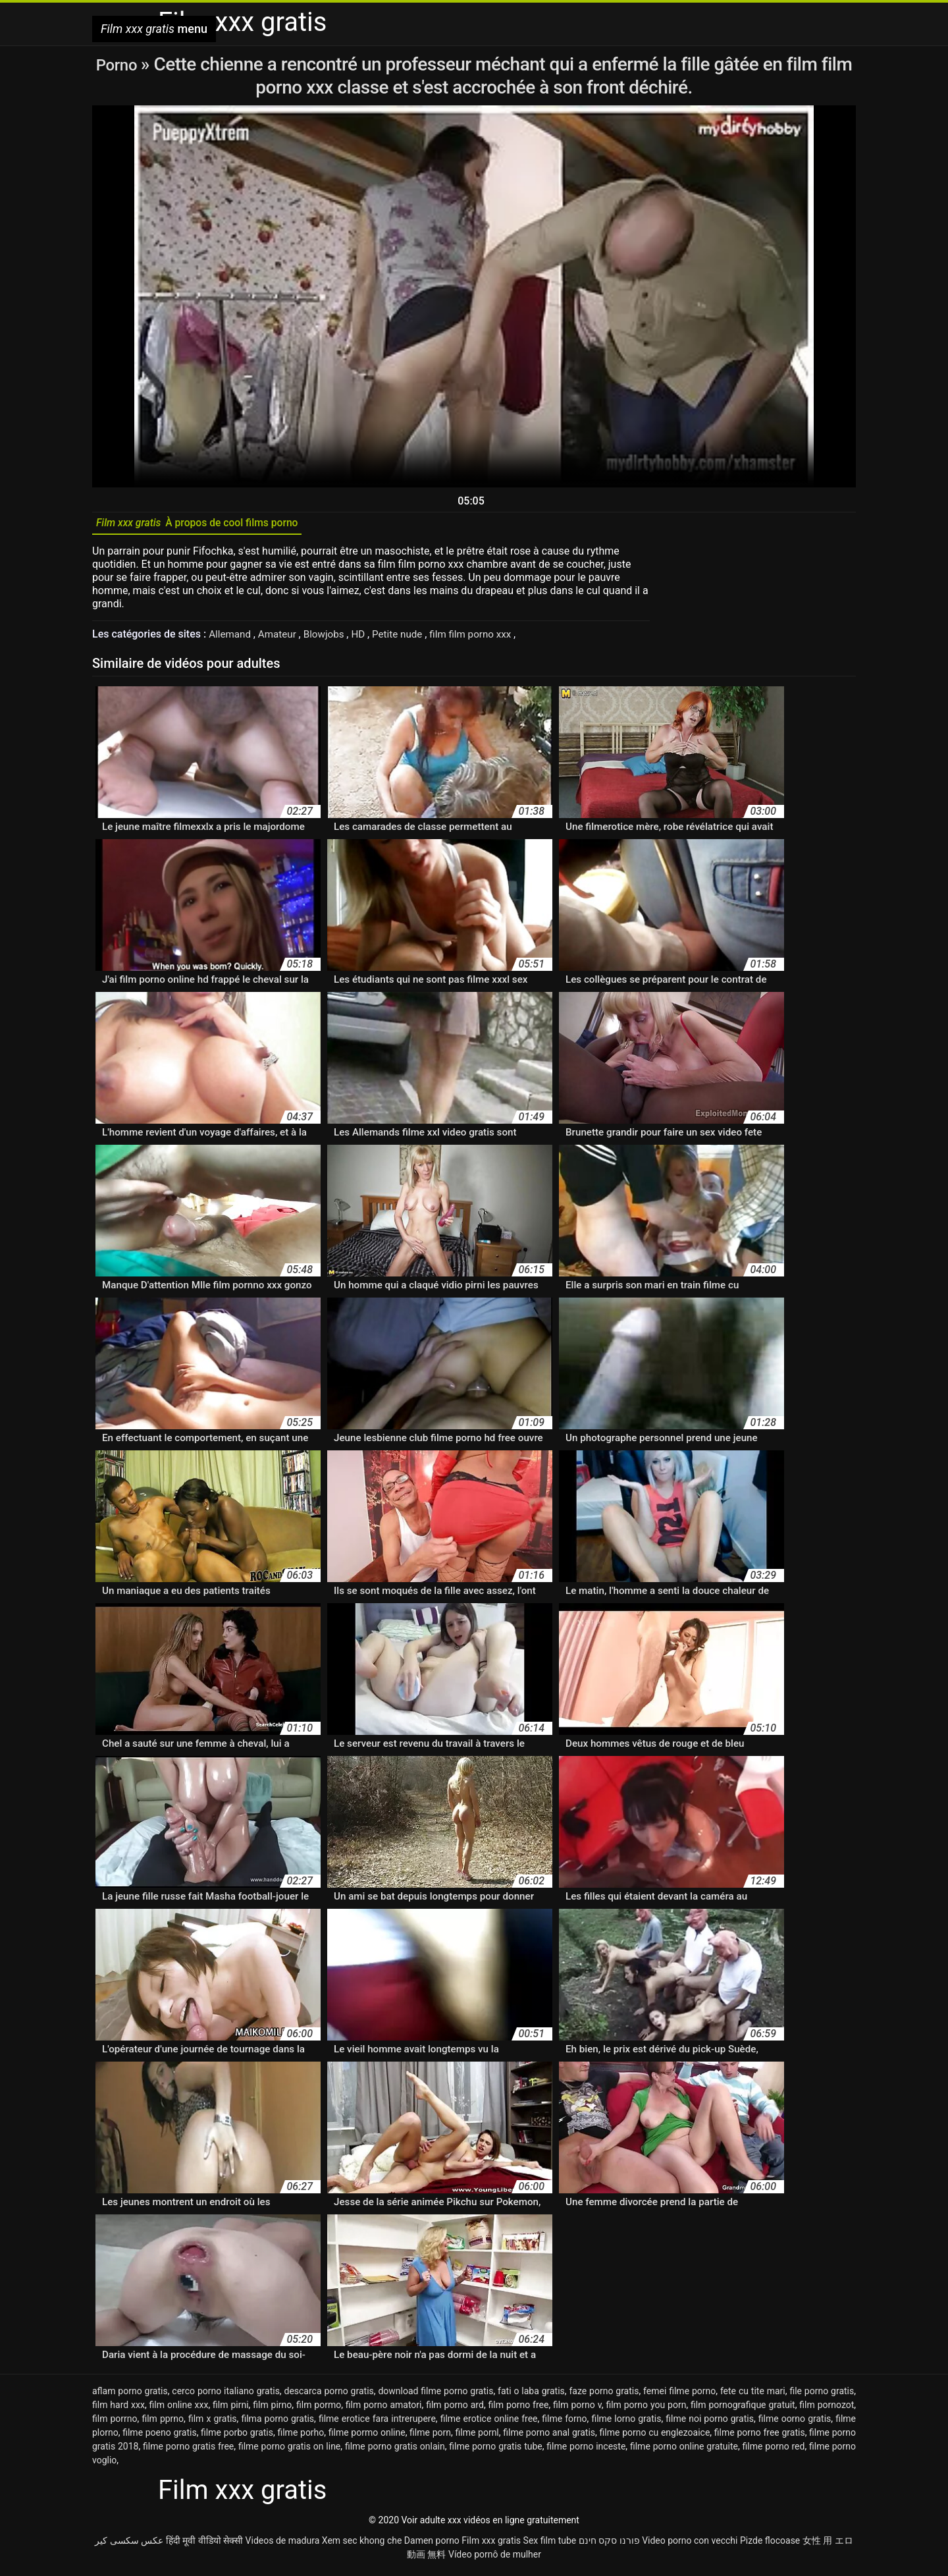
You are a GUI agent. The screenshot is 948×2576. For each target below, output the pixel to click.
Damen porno (432, 2545)
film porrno (115, 2423)
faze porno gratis (604, 2395)
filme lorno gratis (626, 2423)
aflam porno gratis (130, 2395)
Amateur (282, 638)
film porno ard (455, 2409)
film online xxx (179, 2409)
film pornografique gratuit (743, 2409)
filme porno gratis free (188, 2451)
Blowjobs (331, 638)
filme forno (564, 2423)
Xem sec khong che (362, 2545)
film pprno (163, 2423)
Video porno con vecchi (689, 2545)
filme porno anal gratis (549, 2437)
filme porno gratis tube (495, 2451)
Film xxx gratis (491, 2545)
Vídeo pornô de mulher (494, 2559)
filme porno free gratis (759, 2437)
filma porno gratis (277, 2423)
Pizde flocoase (770, 2545)
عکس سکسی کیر (129, 2545)
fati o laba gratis (531, 2395)
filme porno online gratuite (684, 2451)
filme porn (430, 2437)
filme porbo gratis (237, 2437)
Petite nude (407, 638)
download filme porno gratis (435, 2395)
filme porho (300, 2437)
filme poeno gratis (159, 2437)
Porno (118, 64)
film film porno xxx (484, 638)
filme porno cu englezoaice (655, 2437)
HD (366, 638)
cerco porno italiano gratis (226, 2395)
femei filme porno (679, 2395)
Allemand (232, 638)
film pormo (318, 2409)
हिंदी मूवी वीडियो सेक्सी (204, 2545)
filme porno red (774, 2451)
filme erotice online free (489, 2423)
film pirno (272, 2409)
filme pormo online (367, 2437)
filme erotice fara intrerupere (377, 2423)
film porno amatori (384, 2409)
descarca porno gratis (329, 2395)
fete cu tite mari (752, 2395)
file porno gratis (821, 2395)
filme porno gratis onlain (395, 2451)
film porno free (518, 2409)
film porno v (577, 2409)
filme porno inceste (585, 2451)
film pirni (231, 2409)
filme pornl (476, 2437)
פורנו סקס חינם (609, 2545)
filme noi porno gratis (710, 2423)
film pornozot (826, 2409)
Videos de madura (283, 2545)
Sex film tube (550, 2545)
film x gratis (212, 2423)
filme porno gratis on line (289, 2451)
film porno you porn (646, 2409)
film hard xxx (118, 2409)
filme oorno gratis (794, 2423)
